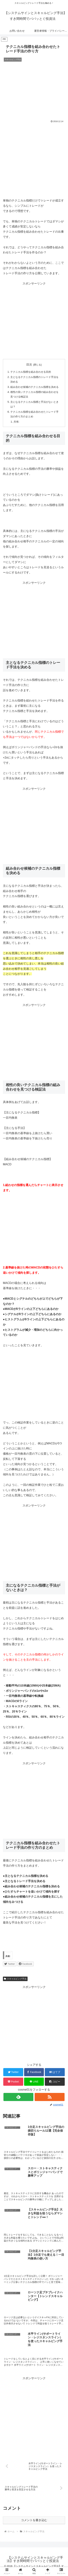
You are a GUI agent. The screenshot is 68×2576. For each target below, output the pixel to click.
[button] (55, 2082)
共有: (16, 421)
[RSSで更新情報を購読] (50, 2097)
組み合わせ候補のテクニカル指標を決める (34, 386)
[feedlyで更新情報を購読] (18, 2097)
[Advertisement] (34, 159)
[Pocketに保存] (13, 2082)
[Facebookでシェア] (34, 2072)
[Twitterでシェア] (13, 2072)
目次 (29, 364)
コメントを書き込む (34, 2520)
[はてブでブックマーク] (55, 2072)
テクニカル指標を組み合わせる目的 (30, 371)
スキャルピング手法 (15, 1979)
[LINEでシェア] (34, 2082)
